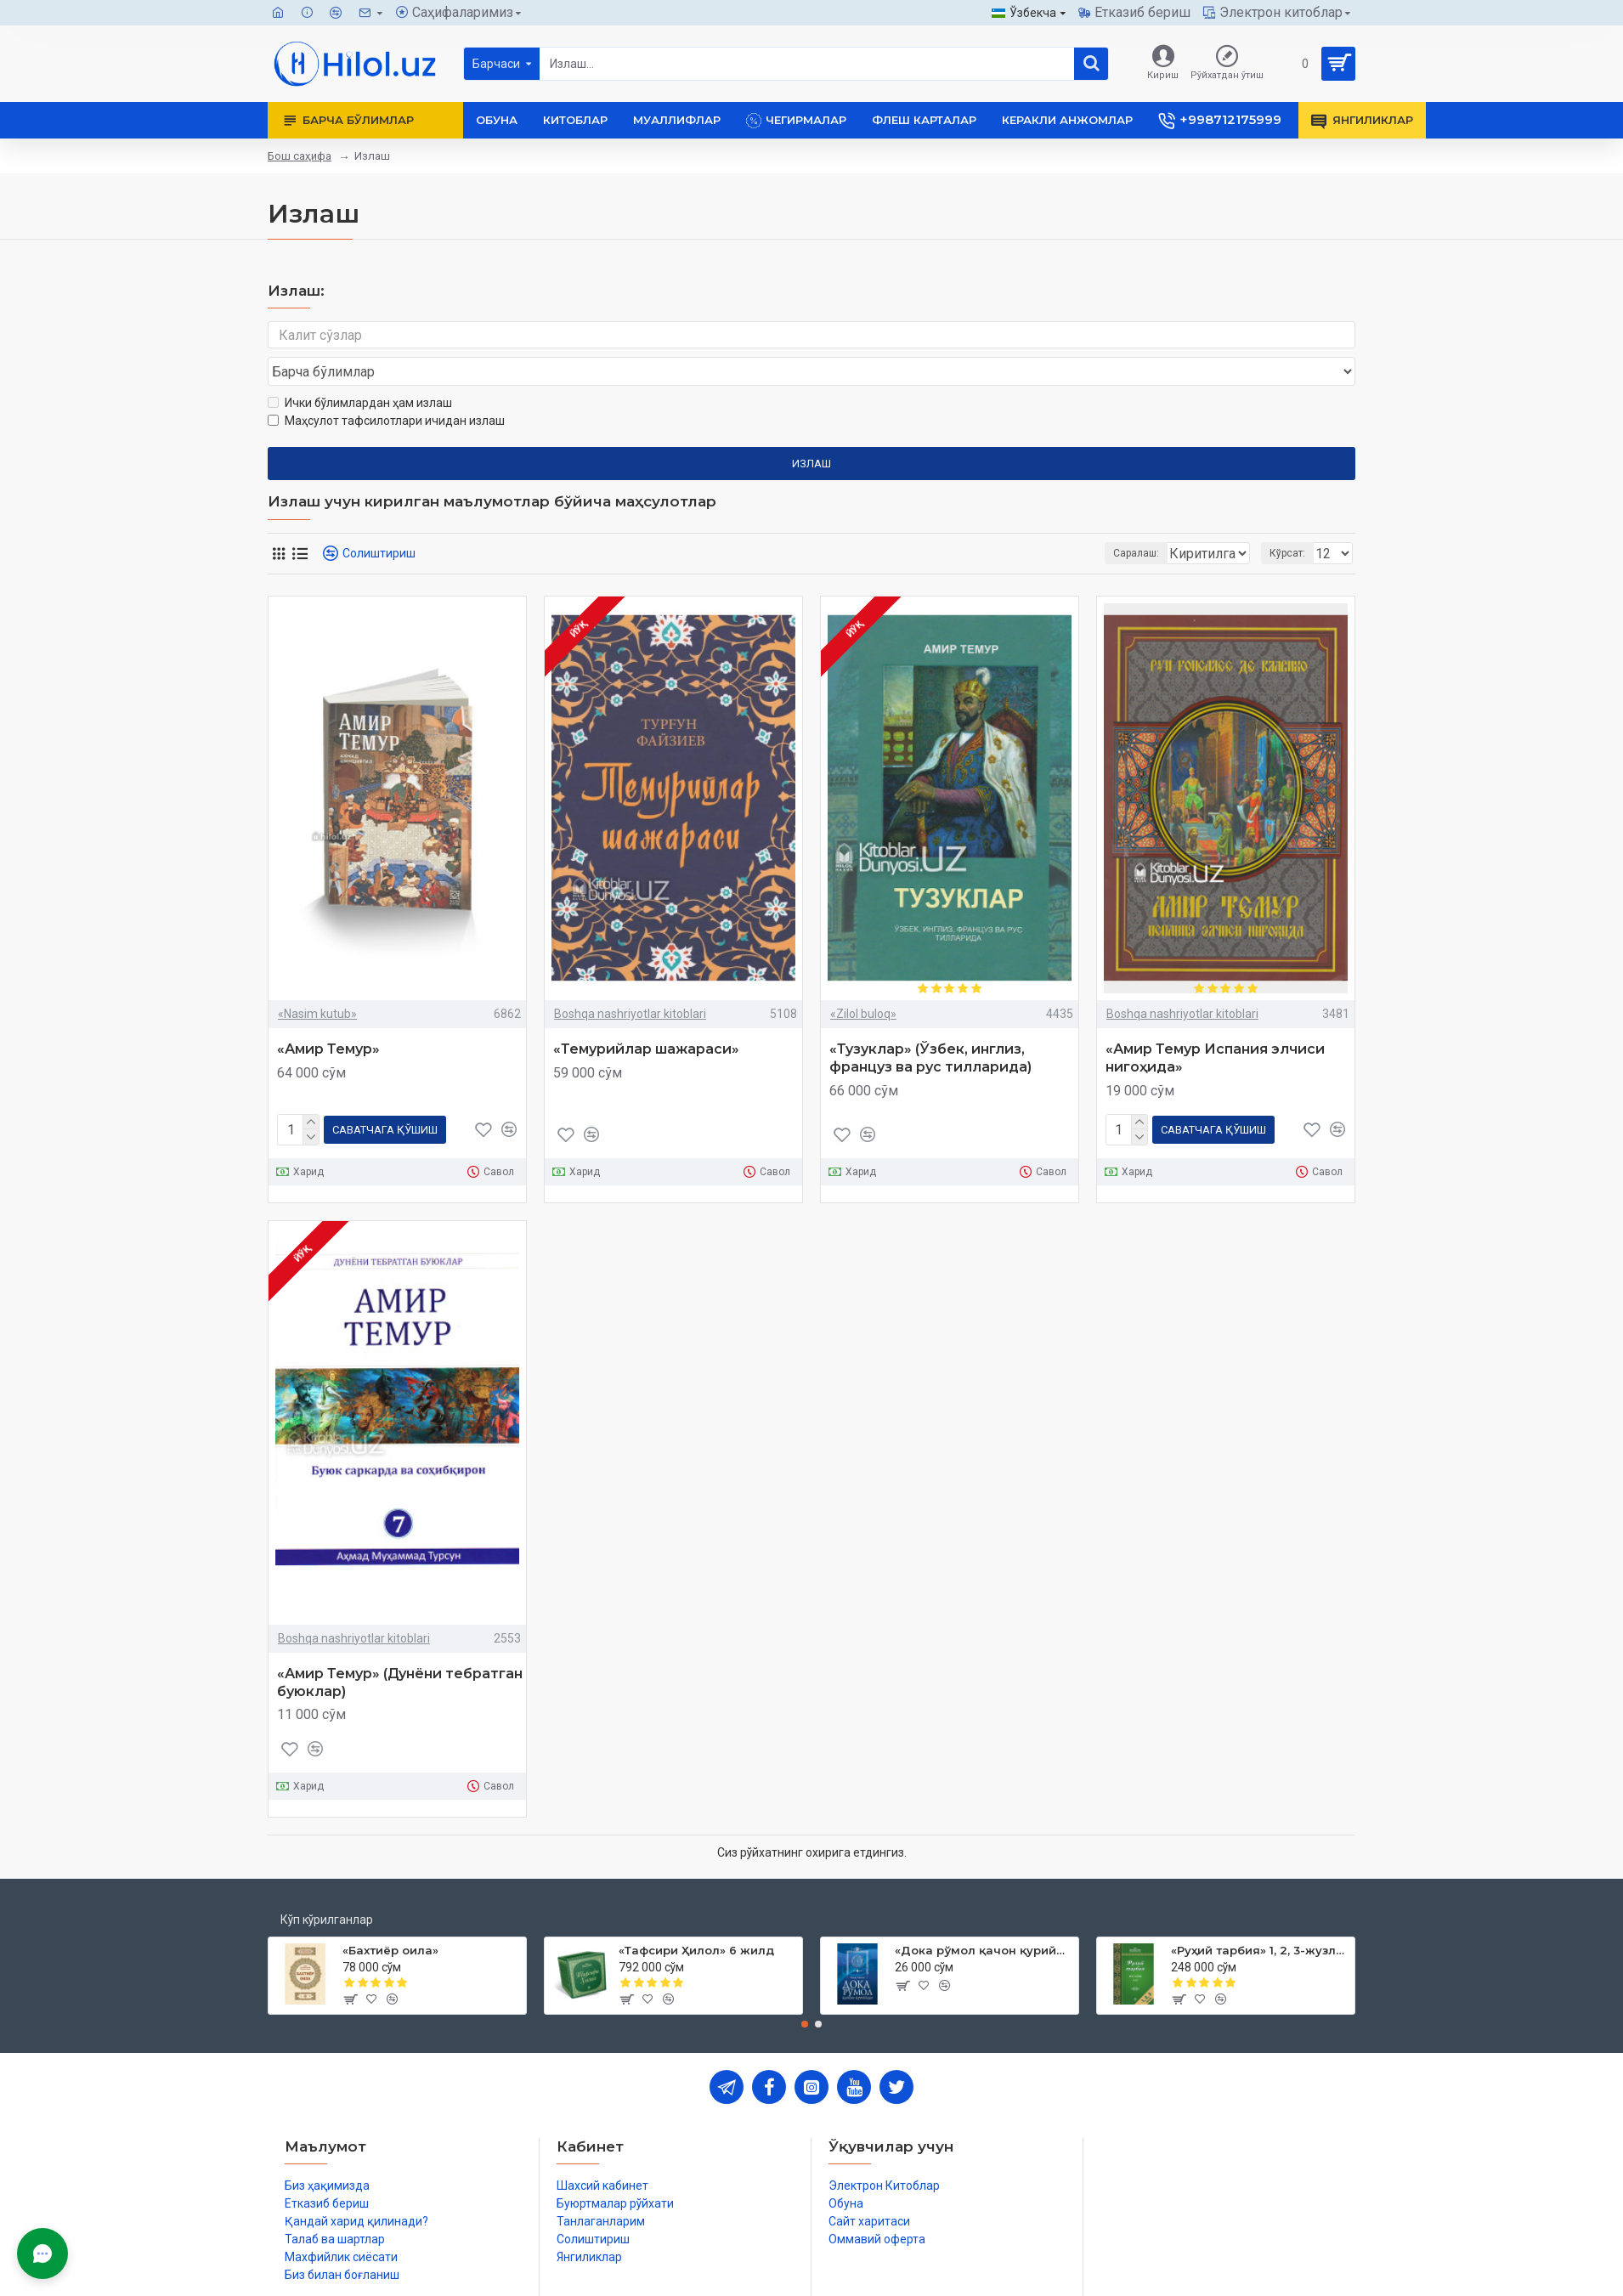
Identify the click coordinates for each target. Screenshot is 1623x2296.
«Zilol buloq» (863, 981)
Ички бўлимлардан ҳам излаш (360, 370)
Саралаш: (1046, 521)
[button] (804, 1988)
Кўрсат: (1292, 521)
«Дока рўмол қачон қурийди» (983, 1914)
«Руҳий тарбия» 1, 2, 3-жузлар (1260, 1914)
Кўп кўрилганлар (326, 1884)
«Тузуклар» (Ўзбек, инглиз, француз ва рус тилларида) (930, 1026)
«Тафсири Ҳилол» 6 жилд (696, 1914)
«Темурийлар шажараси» (646, 1017)
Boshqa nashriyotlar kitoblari (630, 981)
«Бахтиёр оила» (390, 1914)
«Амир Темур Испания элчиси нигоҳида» (1215, 1026)
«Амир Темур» (328, 1017)
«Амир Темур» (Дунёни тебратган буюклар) (400, 1647)
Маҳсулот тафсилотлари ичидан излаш (386, 388)
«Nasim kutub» (317, 981)
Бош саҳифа (299, 156)
